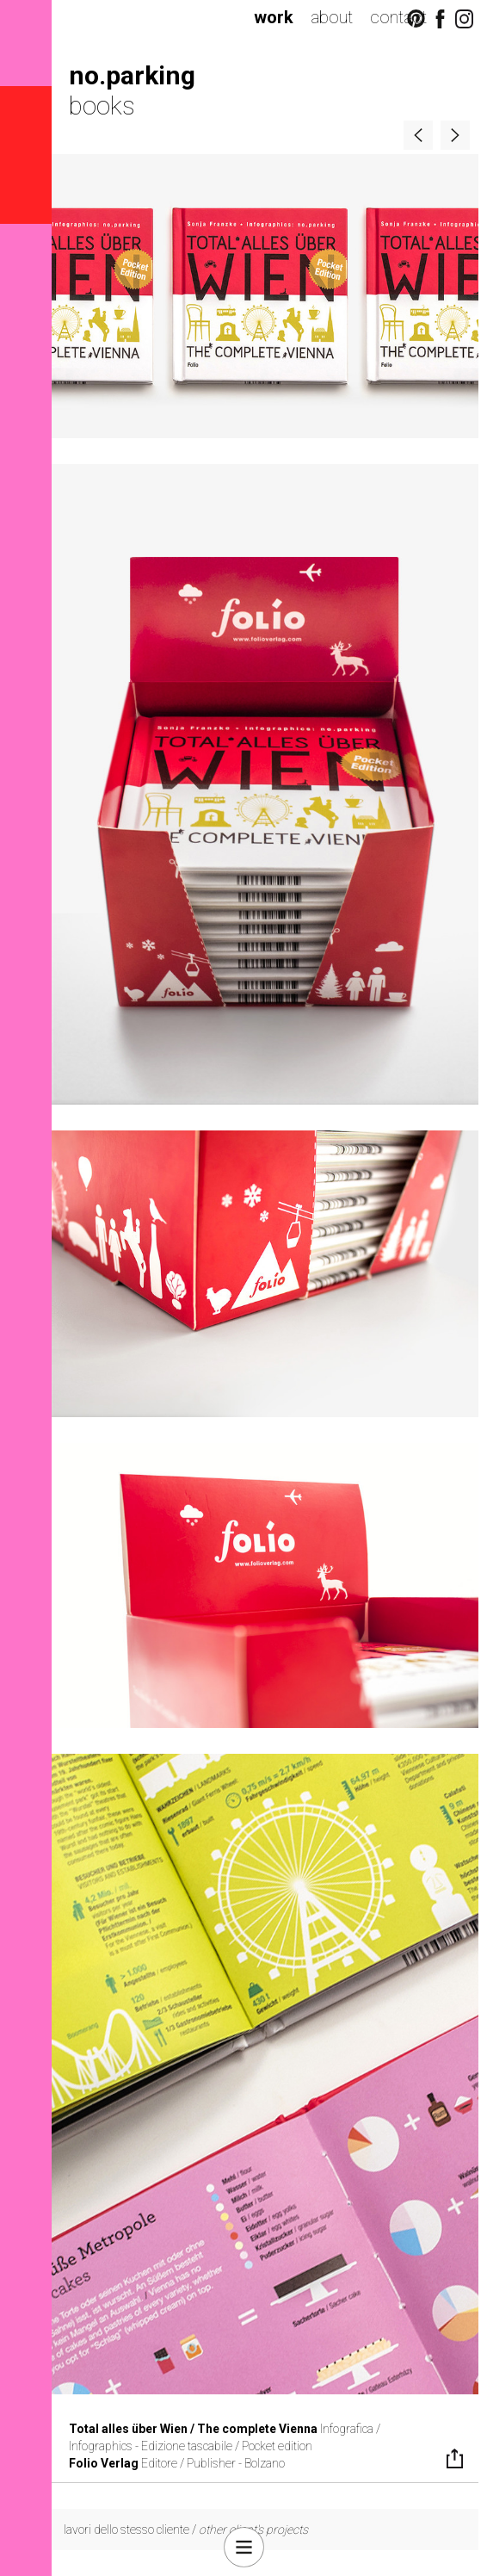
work (273, 17)
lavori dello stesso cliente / (186, 2529)
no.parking (132, 75)
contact (398, 17)
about (332, 17)
